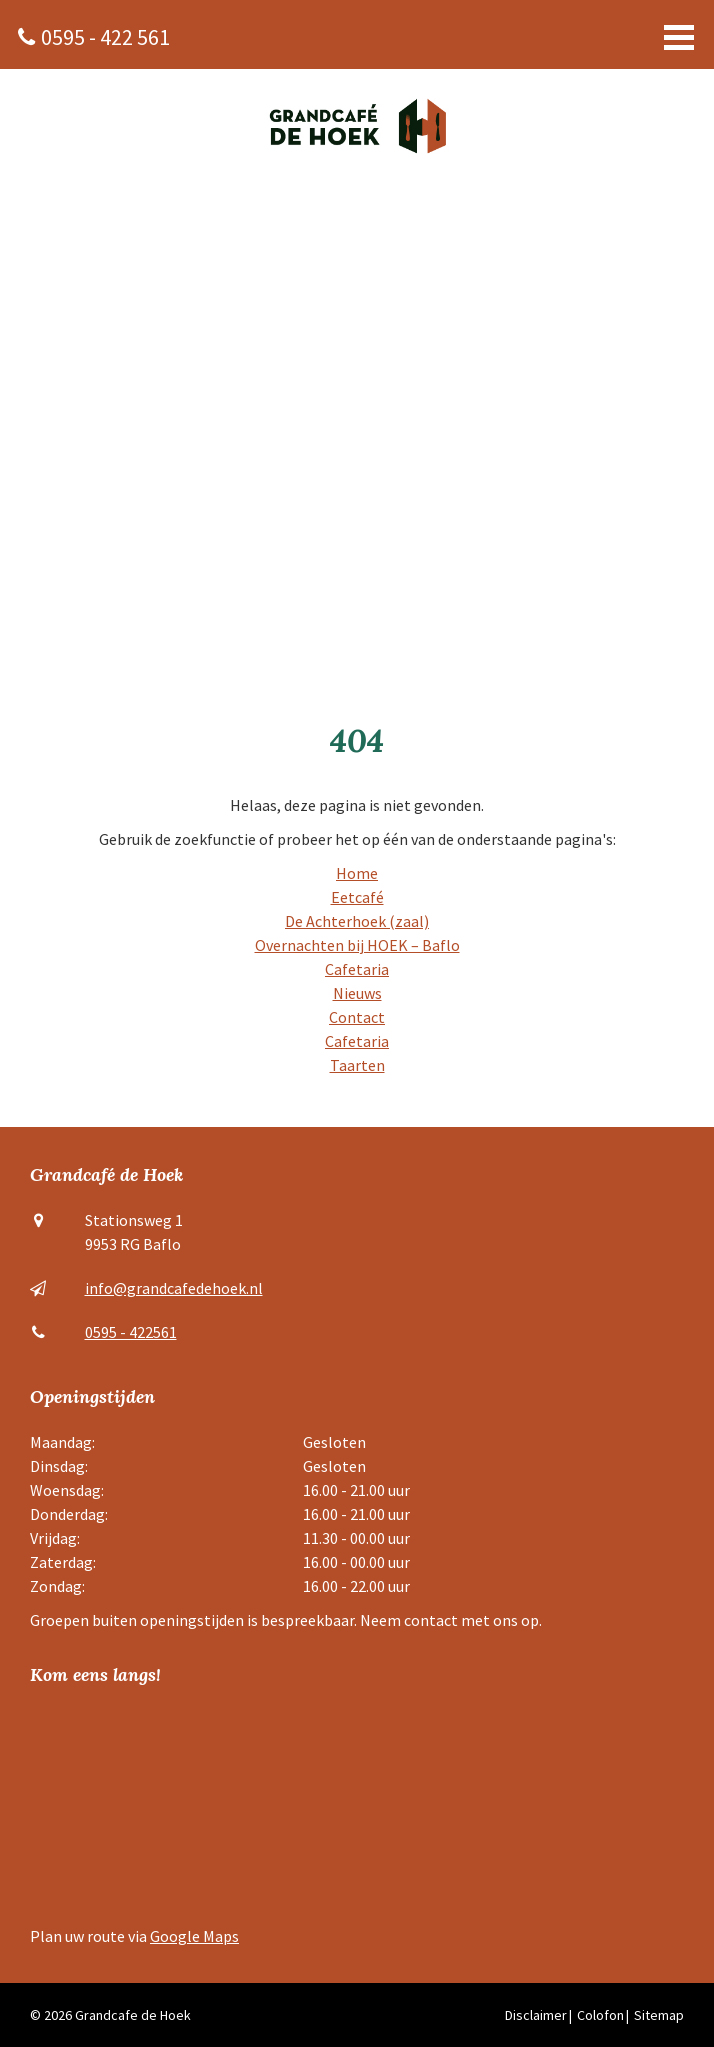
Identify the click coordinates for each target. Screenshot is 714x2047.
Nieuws (357, 993)
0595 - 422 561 (105, 37)
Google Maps (194, 1936)
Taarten (357, 1065)
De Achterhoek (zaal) (357, 921)
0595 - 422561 (131, 1332)
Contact (357, 1017)
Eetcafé (357, 897)
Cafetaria (357, 969)
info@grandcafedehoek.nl (174, 1288)
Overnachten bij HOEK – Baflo (357, 945)
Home (357, 873)
